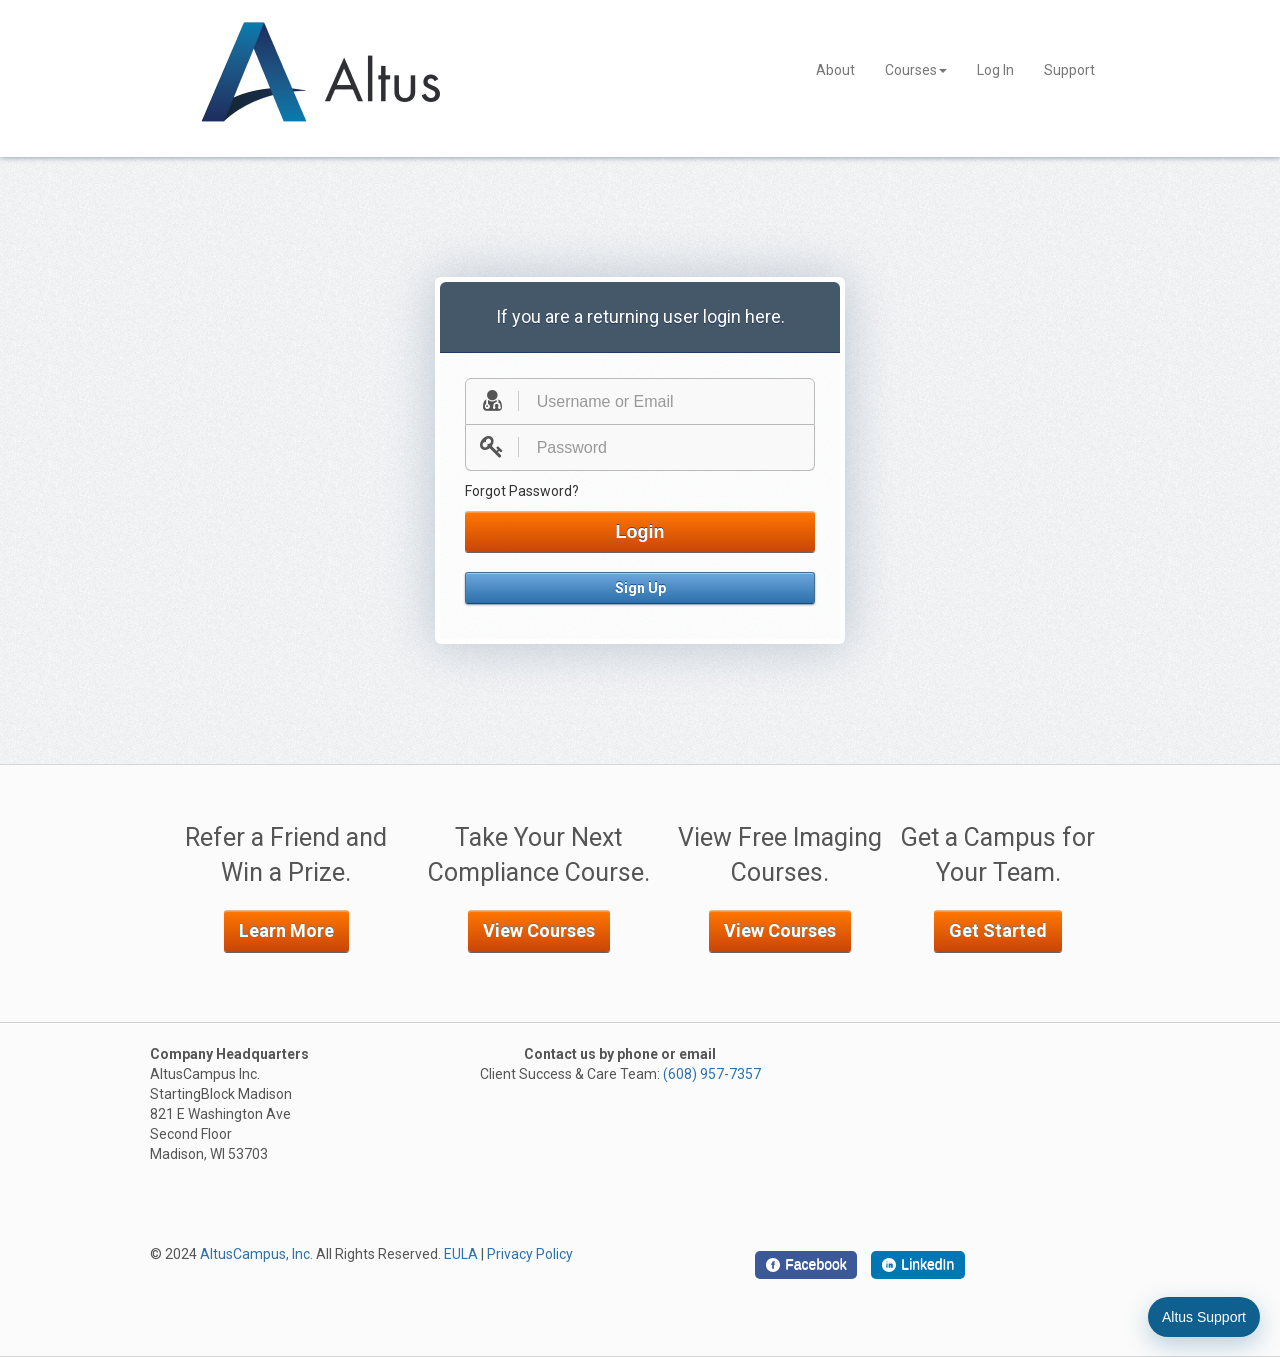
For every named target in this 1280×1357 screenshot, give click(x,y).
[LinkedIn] (918, 1265)
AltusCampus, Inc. (256, 1254)
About (835, 70)
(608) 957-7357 (712, 1074)
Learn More (286, 930)
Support (1069, 70)
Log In (995, 70)
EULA (461, 1254)
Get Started (998, 930)
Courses (916, 70)
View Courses (539, 930)
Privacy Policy (530, 1254)
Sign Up (640, 588)
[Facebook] (806, 1265)
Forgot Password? (522, 491)
